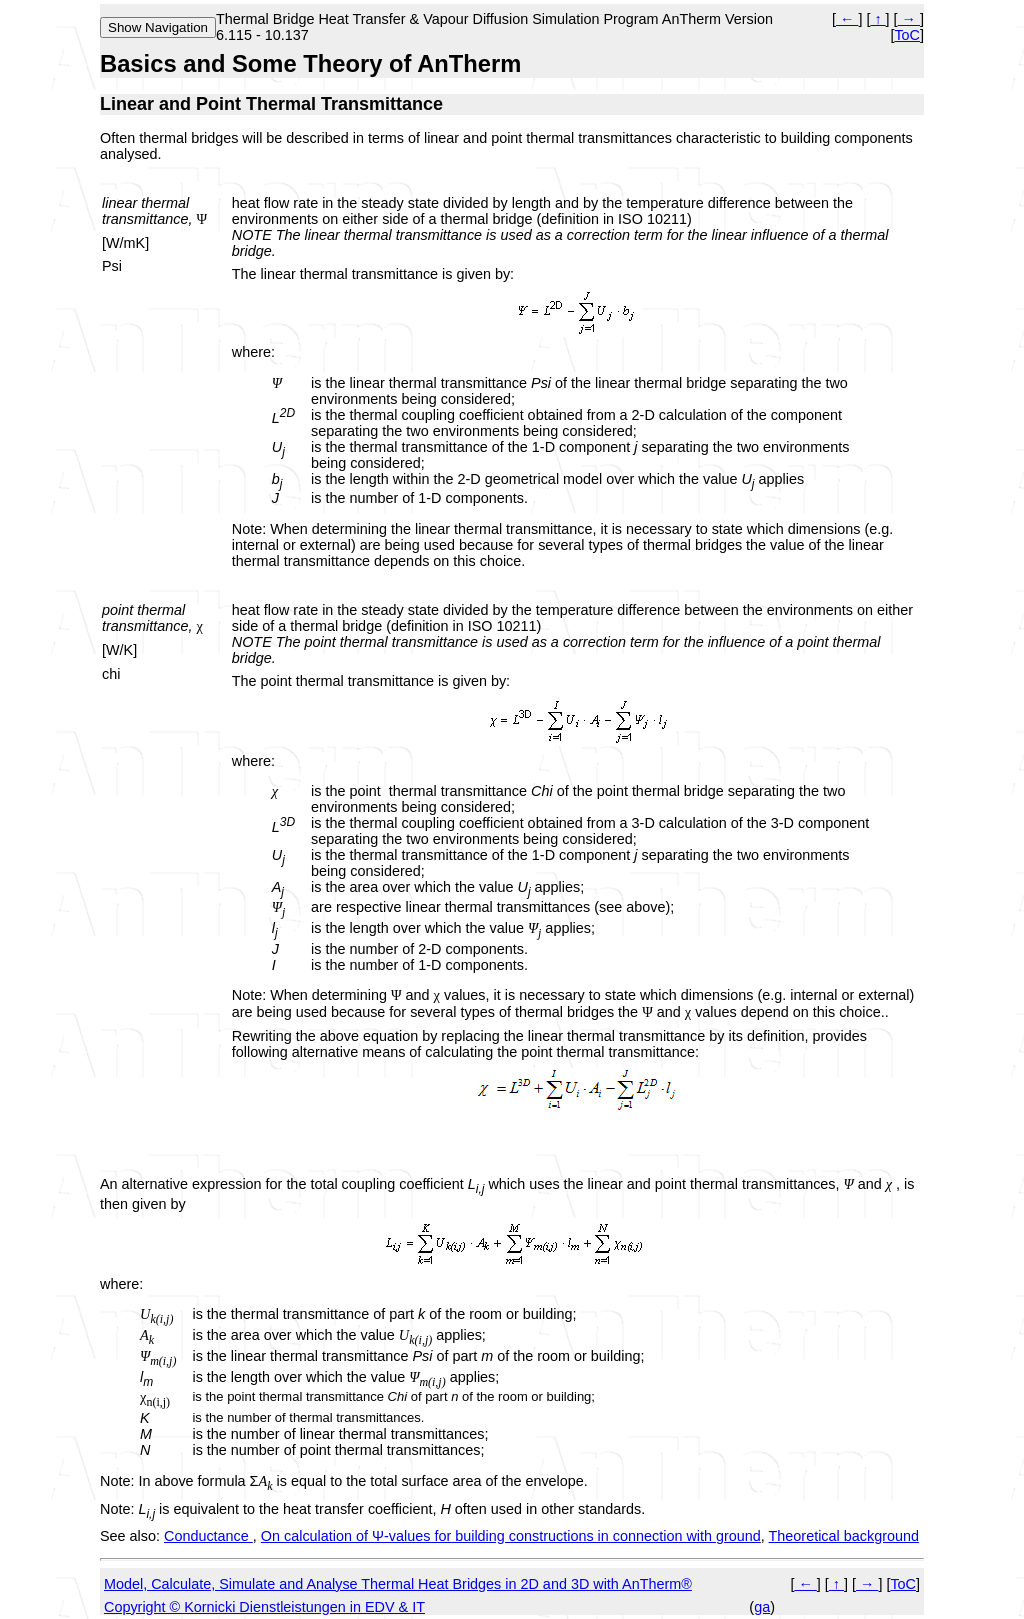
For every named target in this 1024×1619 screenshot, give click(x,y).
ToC (907, 35)
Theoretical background (844, 1536)
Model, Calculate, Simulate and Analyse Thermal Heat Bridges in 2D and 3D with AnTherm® (398, 1584)
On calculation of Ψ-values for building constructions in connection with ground (511, 1536)
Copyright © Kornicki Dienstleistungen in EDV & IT (264, 1607)
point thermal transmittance (145, 618)
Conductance (208, 1536)
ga (762, 1607)
